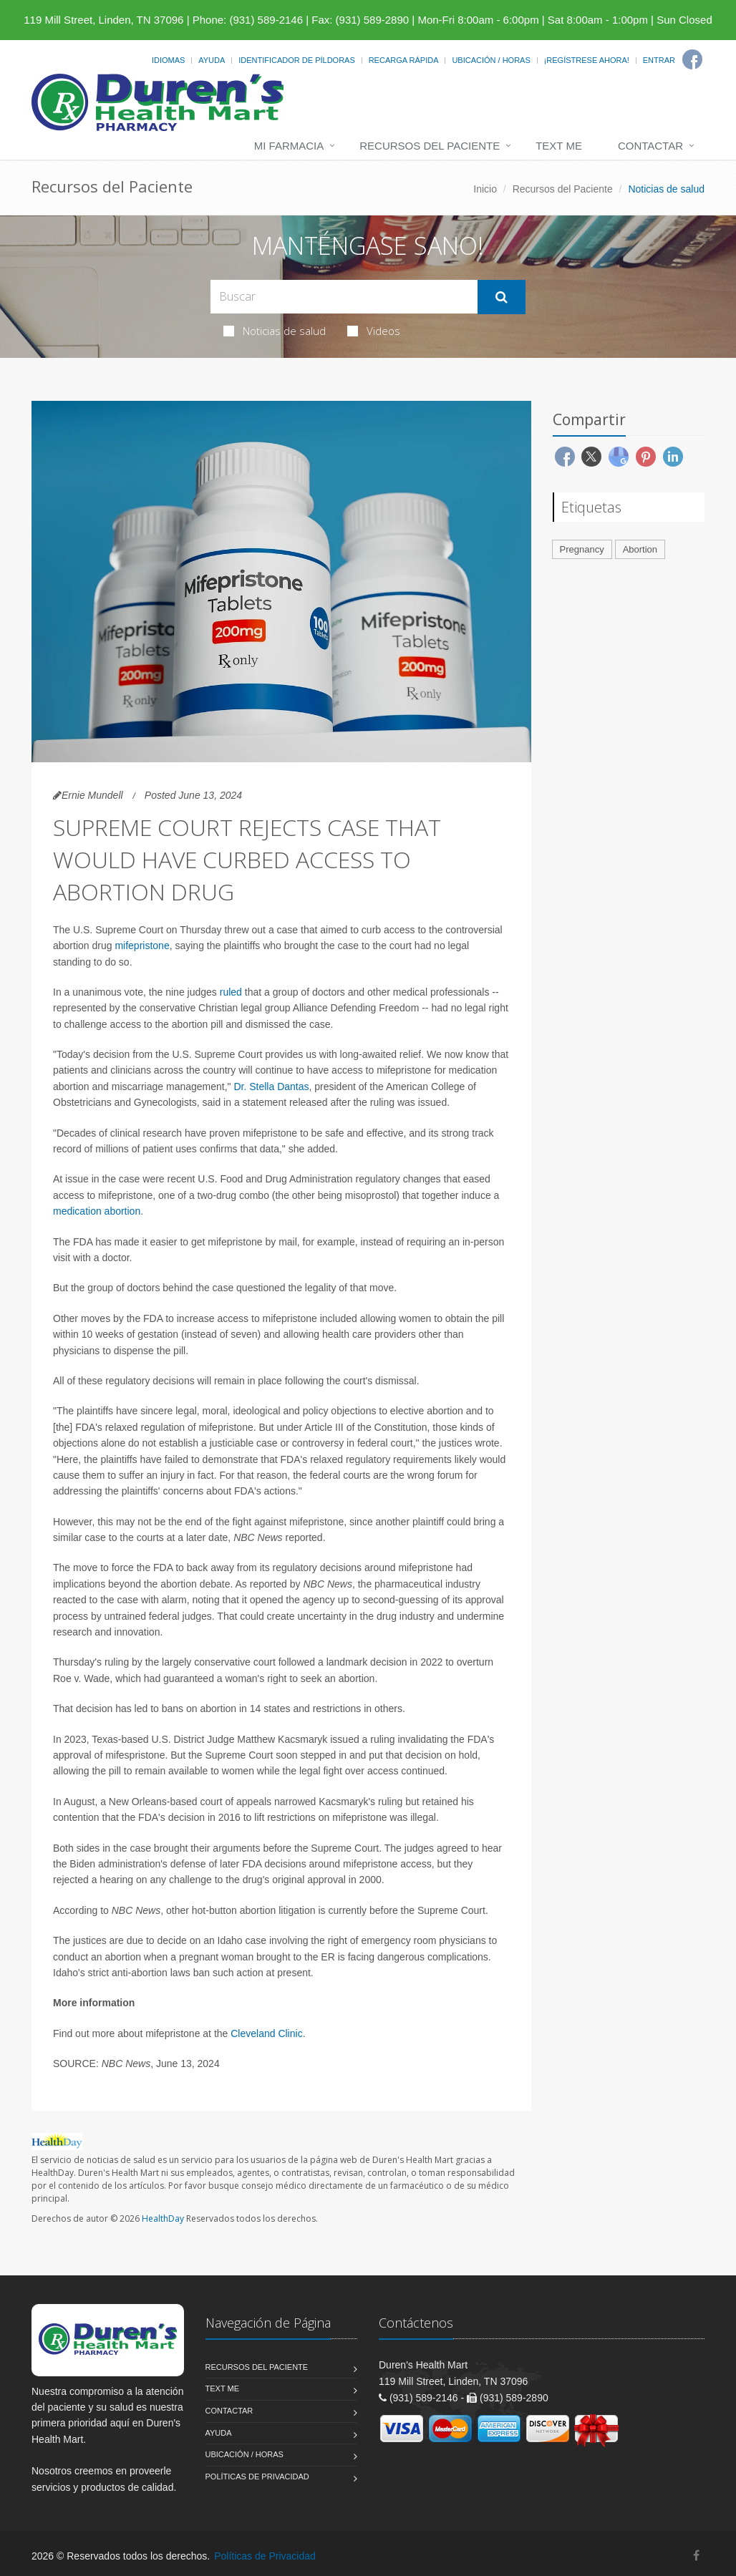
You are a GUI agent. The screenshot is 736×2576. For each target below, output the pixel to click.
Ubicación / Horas (491, 60)
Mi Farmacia (289, 146)
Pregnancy (582, 549)
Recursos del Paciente (429, 146)
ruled (231, 992)
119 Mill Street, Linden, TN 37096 (103, 20)
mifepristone (142, 945)
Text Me (559, 146)
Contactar (650, 146)
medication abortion (96, 1211)
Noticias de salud (274, 331)
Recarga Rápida (404, 60)
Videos (373, 331)
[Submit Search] (502, 297)
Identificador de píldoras (296, 60)
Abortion (640, 549)
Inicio (485, 189)
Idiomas (168, 60)
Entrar (659, 60)
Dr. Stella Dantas (271, 1086)
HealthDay (163, 2218)
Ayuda (211, 60)
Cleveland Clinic (266, 2033)
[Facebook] (692, 59)
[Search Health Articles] (344, 297)
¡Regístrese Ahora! (586, 60)
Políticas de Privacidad (257, 2476)
